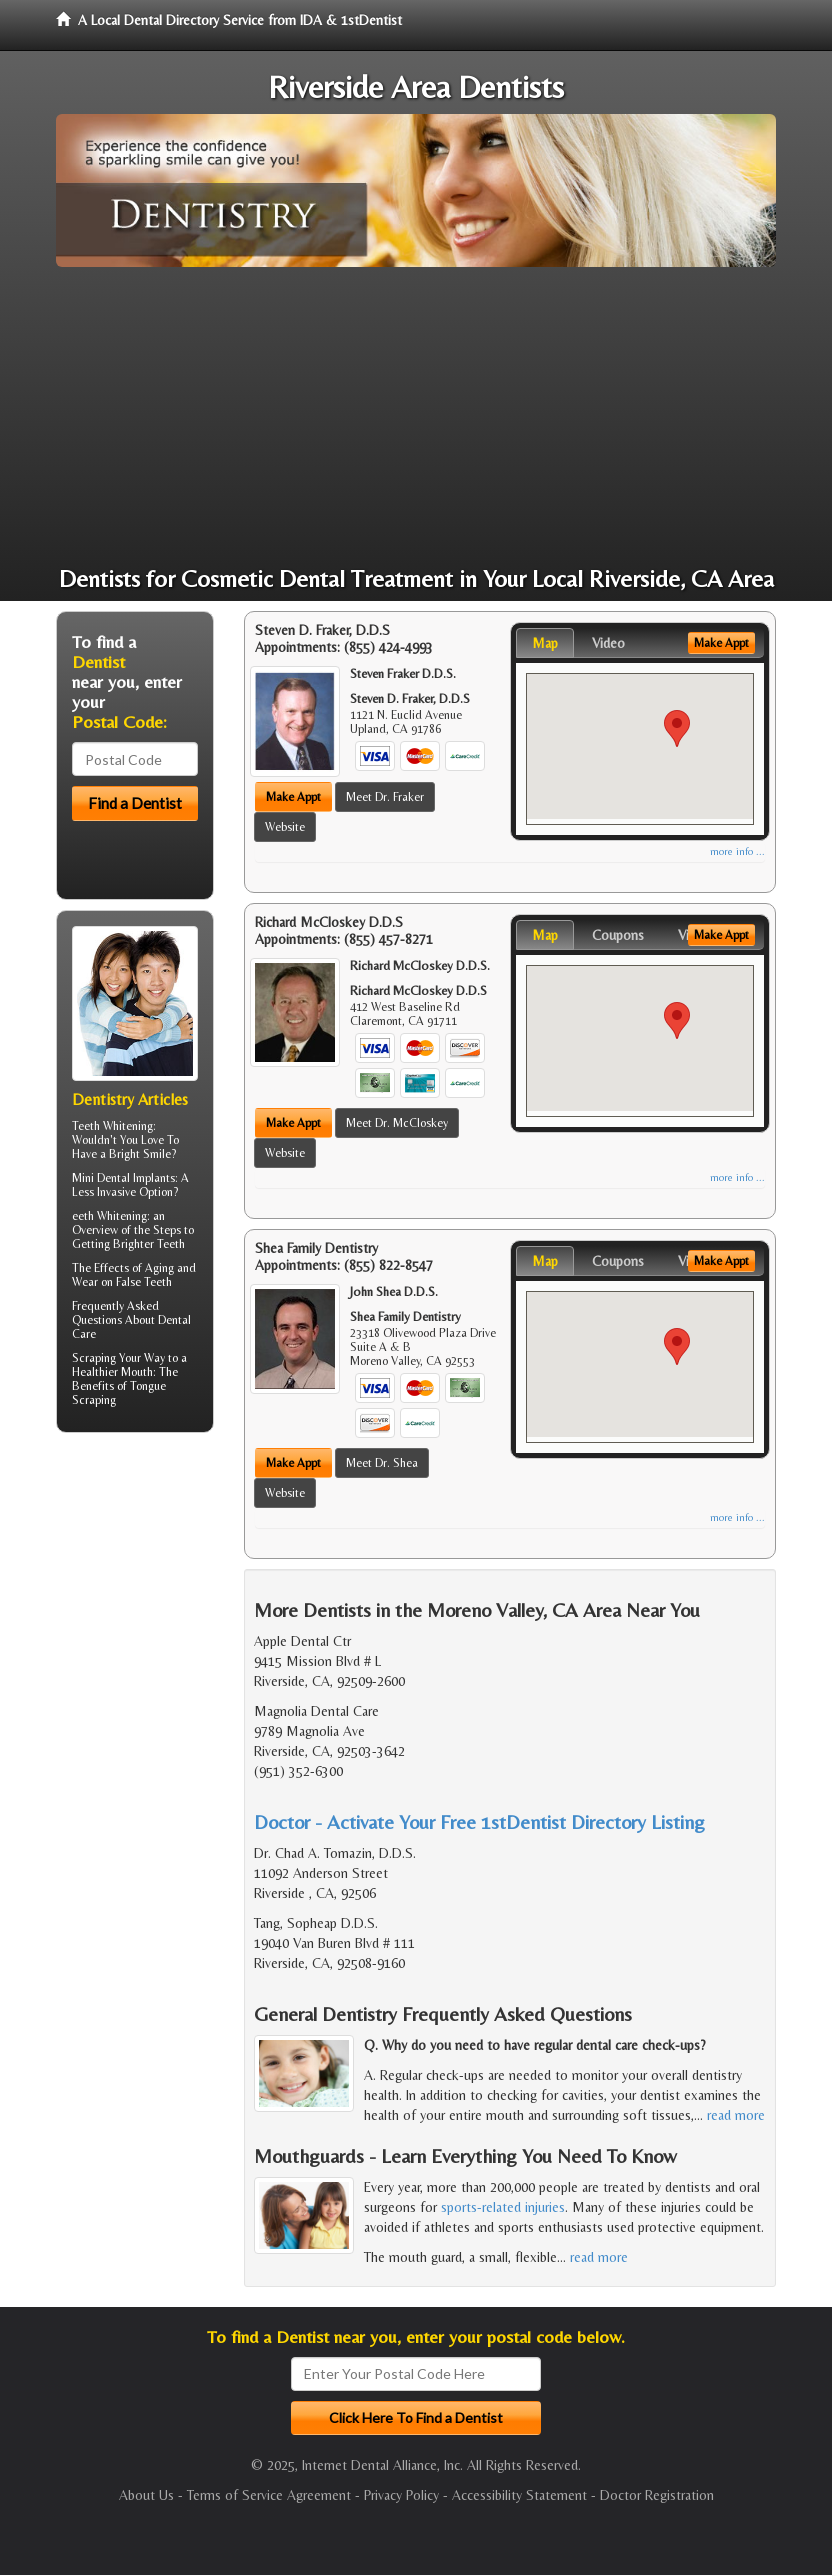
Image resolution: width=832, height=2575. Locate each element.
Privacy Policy (401, 2495)
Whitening (122, 1216)
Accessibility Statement (519, 2495)
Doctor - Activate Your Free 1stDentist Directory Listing (479, 1821)
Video (608, 643)
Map (545, 643)
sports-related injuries (503, 2207)
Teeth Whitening (112, 1126)
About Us (146, 2495)
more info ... (737, 851)
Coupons (618, 935)
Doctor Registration (657, 2495)
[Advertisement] (416, 417)
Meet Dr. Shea (382, 1463)
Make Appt (293, 797)
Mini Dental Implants (123, 1178)
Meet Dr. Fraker (385, 797)
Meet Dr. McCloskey (397, 1123)
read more (736, 2115)
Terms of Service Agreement (269, 2495)
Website (285, 827)
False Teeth (144, 1282)
